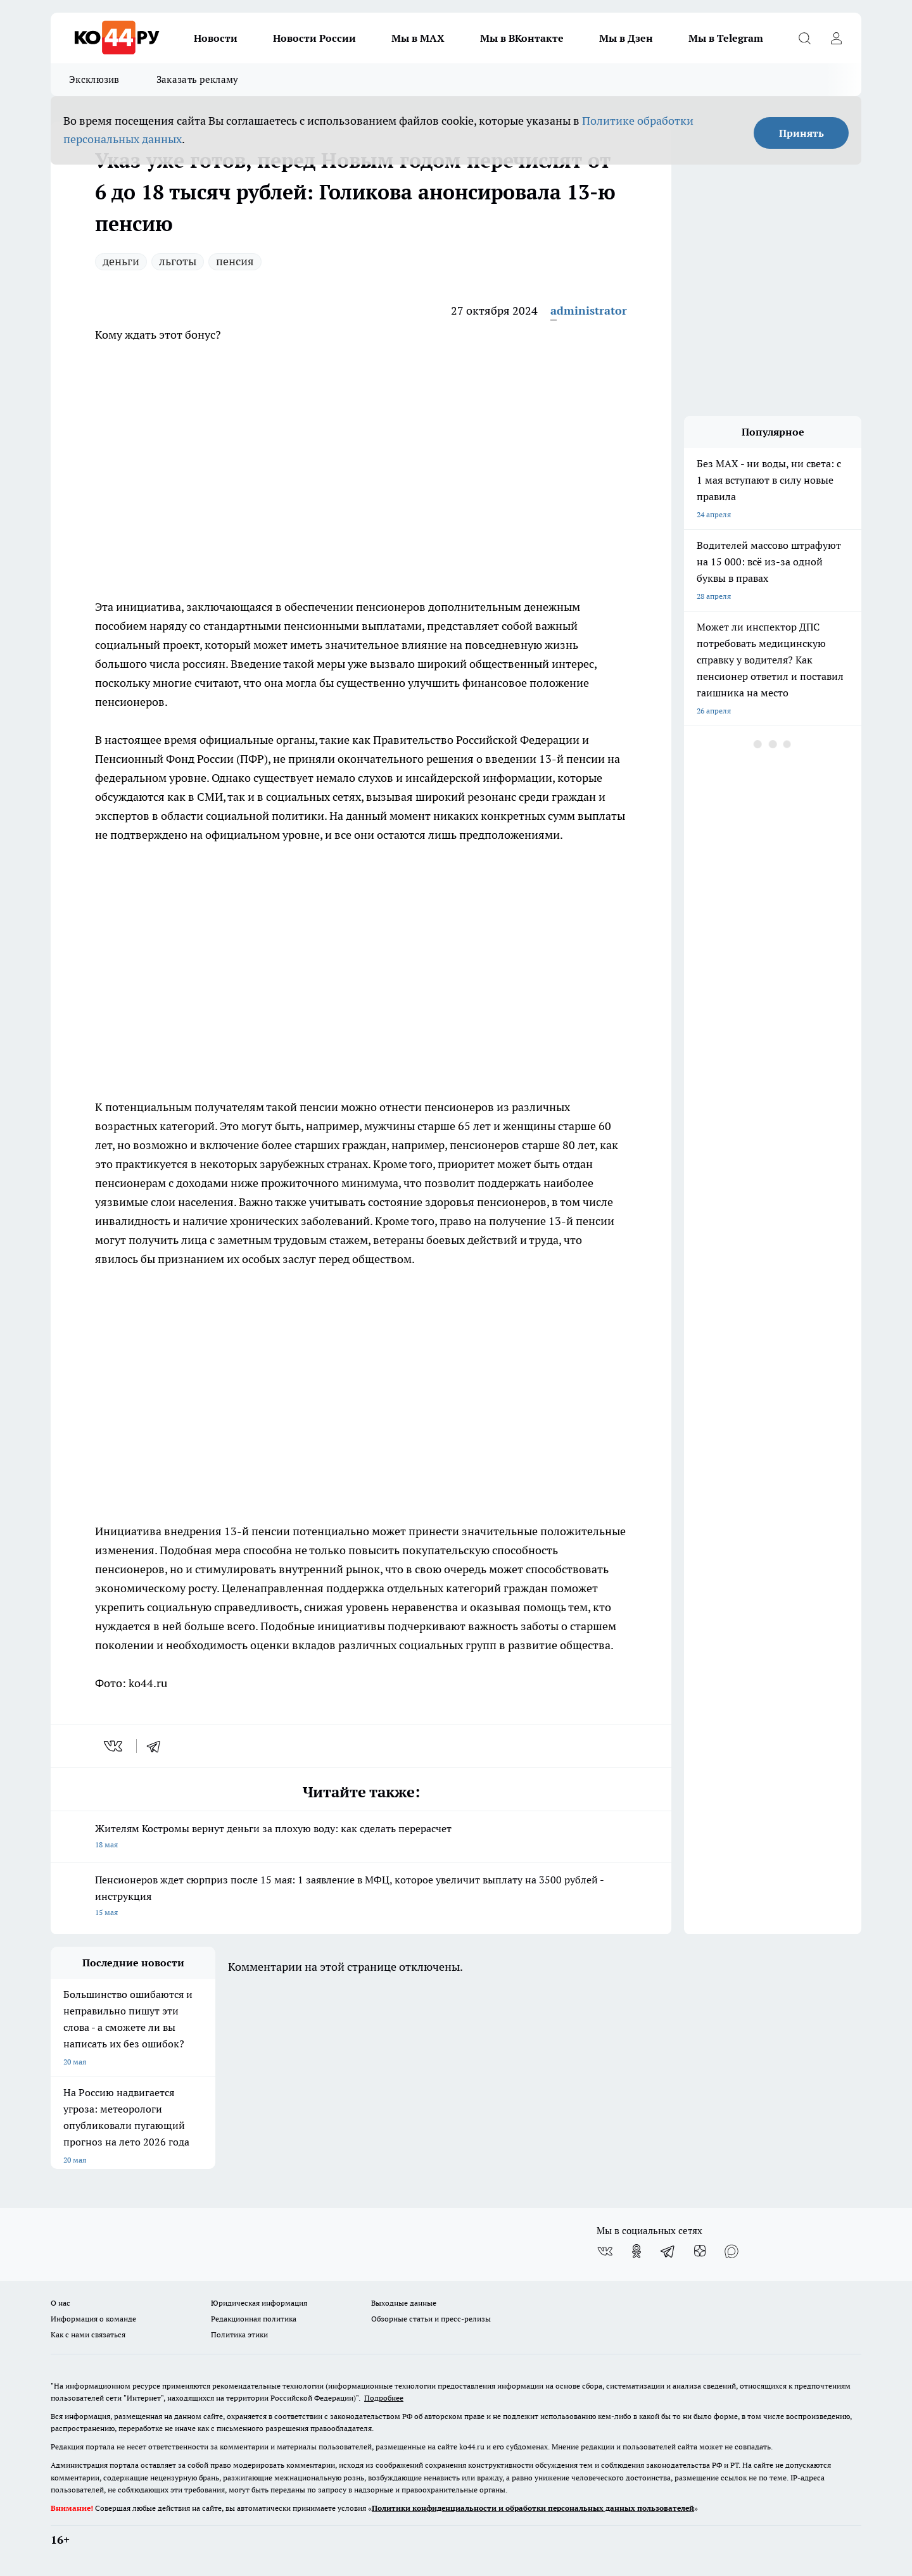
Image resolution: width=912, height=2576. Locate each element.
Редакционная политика (253, 2318)
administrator (588, 310)
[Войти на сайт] (836, 38)
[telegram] (157, 1746)
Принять (801, 133)
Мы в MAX (418, 38)
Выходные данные (403, 2303)
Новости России (314, 38)
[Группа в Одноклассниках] (636, 2251)
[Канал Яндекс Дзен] (700, 2251)
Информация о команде (93, 2318)
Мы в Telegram (725, 38)
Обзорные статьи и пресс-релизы (431, 2318)
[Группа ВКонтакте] (605, 2251)
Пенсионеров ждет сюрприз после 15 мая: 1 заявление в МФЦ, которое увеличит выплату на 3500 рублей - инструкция (361, 1897)
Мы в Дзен (626, 38)
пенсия (235, 261)
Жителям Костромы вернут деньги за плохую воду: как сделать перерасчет (361, 1837)
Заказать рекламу (197, 79)
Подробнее (383, 2398)
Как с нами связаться (88, 2334)
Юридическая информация (259, 2303)
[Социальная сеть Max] (731, 2251)
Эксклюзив (94, 79)
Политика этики (239, 2334)
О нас (60, 2303)
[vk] (114, 1746)
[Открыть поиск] (804, 38)
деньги (121, 261)
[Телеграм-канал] (668, 2251)
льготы (177, 261)
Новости (216, 38)
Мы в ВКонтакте (522, 38)
